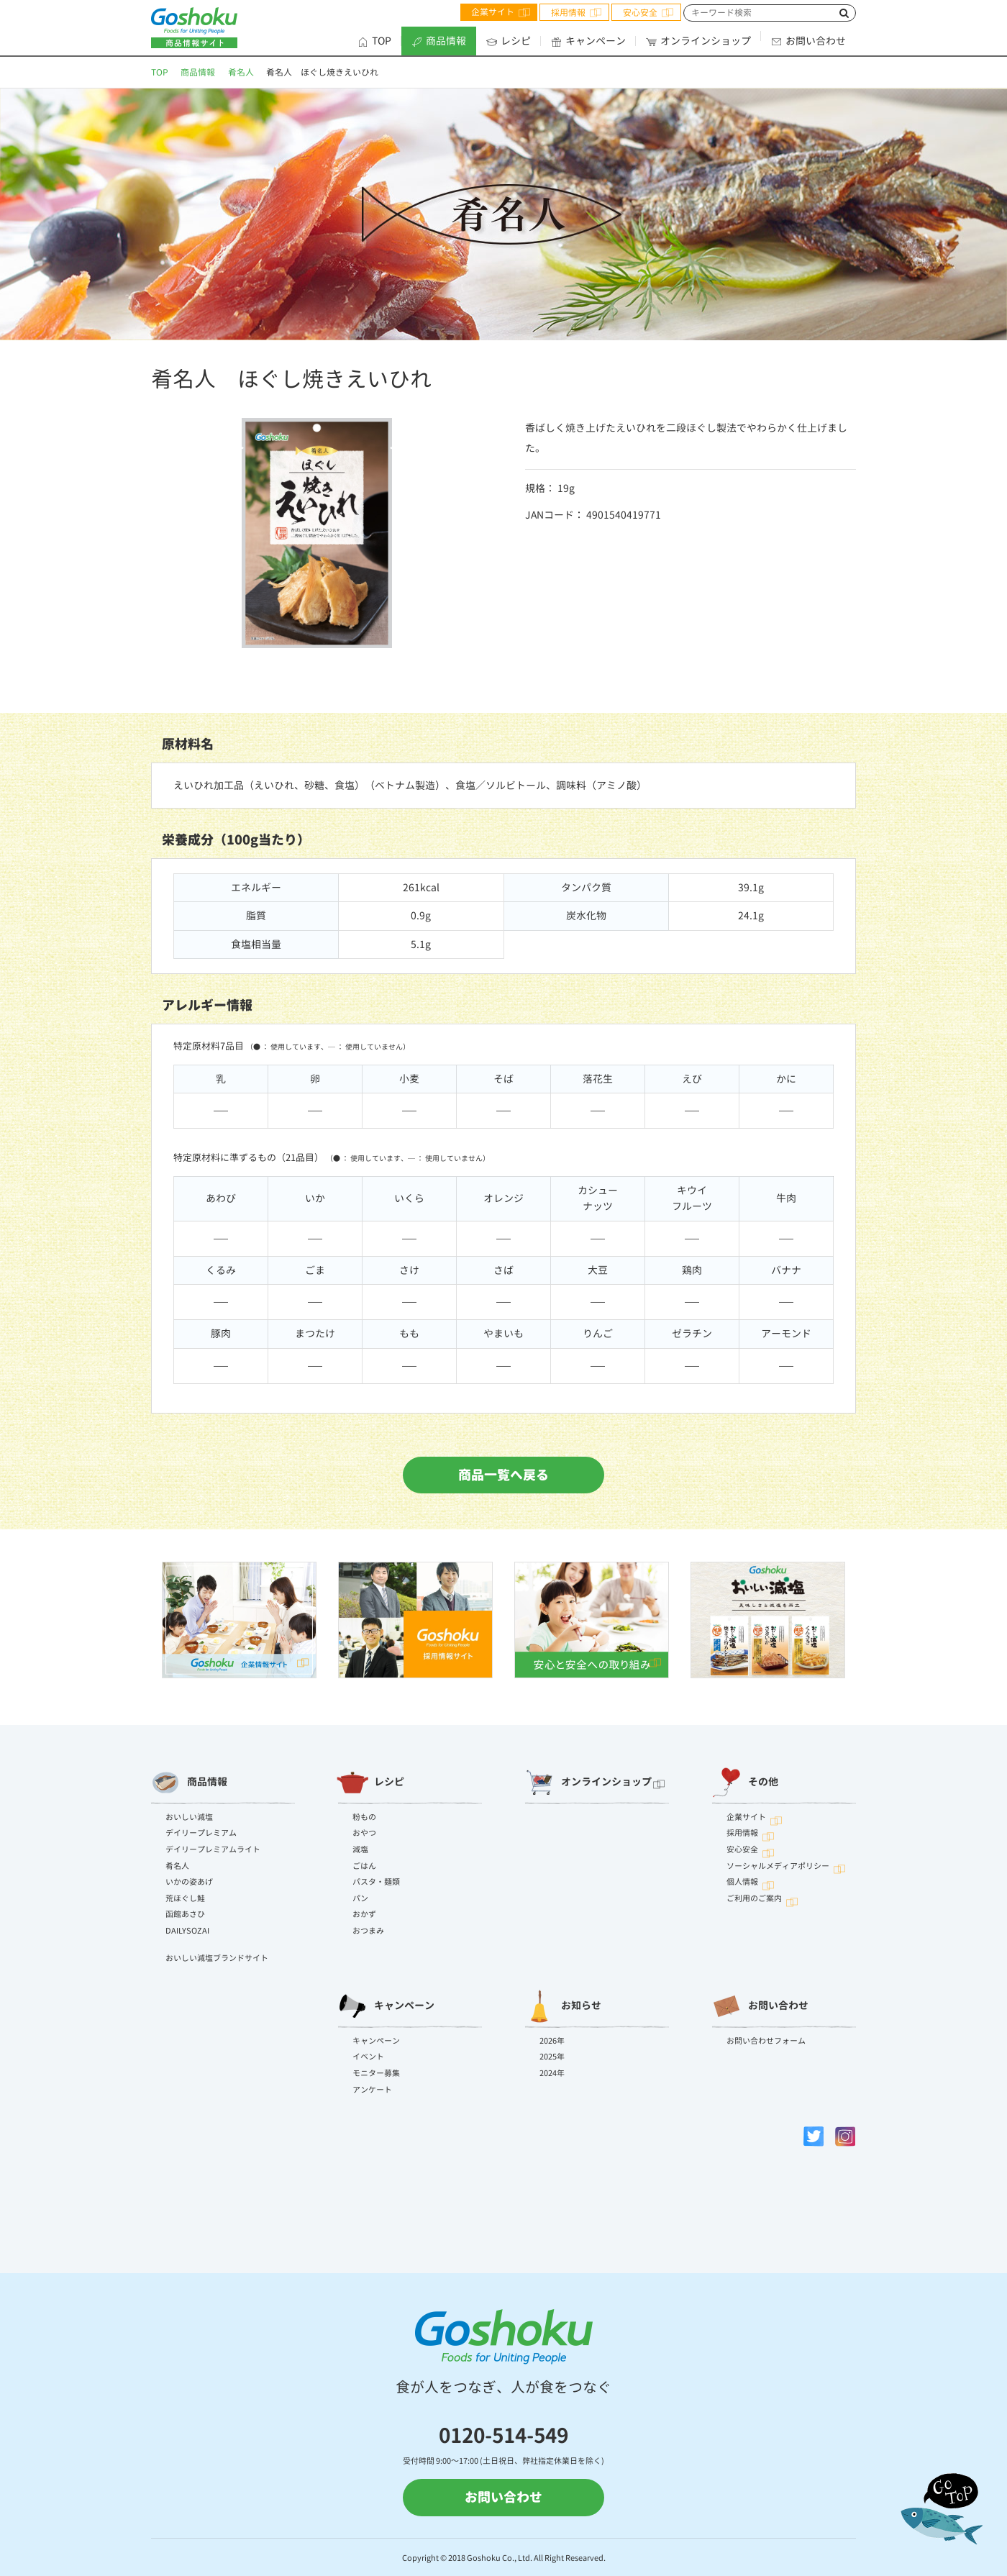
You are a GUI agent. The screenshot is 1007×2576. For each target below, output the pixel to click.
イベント (368, 2056)
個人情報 (742, 1882)
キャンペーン (588, 40)
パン (360, 1898)
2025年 (552, 2056)
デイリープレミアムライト (212, 1849)
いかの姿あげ (189, 1882)
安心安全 (640, 12)
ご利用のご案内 (754, 1898)
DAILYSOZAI (187, 1930)
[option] (239, 1620)
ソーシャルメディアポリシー (777, 1866)
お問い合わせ (808, 40)
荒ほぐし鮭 (185, 1898)
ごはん (364, 1866)
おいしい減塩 (189, 1817)
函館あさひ (185, 1914)
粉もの (364, 1817)
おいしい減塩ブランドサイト (216, 1958)
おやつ (364, 1833)
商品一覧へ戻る (503, 1478)
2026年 (552, 2041)
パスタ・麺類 (376, 1882)
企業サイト (492, 12)
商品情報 (438, 40)
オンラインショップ (698, 40)
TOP (374, 40)
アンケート (372, 2089)
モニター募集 (376, 2073)
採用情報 (568, 12)
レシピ (508, 40)
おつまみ (368, 1930)
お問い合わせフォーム (766, 2041)
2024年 (552, 2073)
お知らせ (563, 2006)
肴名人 (241, 72)
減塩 (360, 1849)
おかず (364, 1914)
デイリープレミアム (201, 1833)
